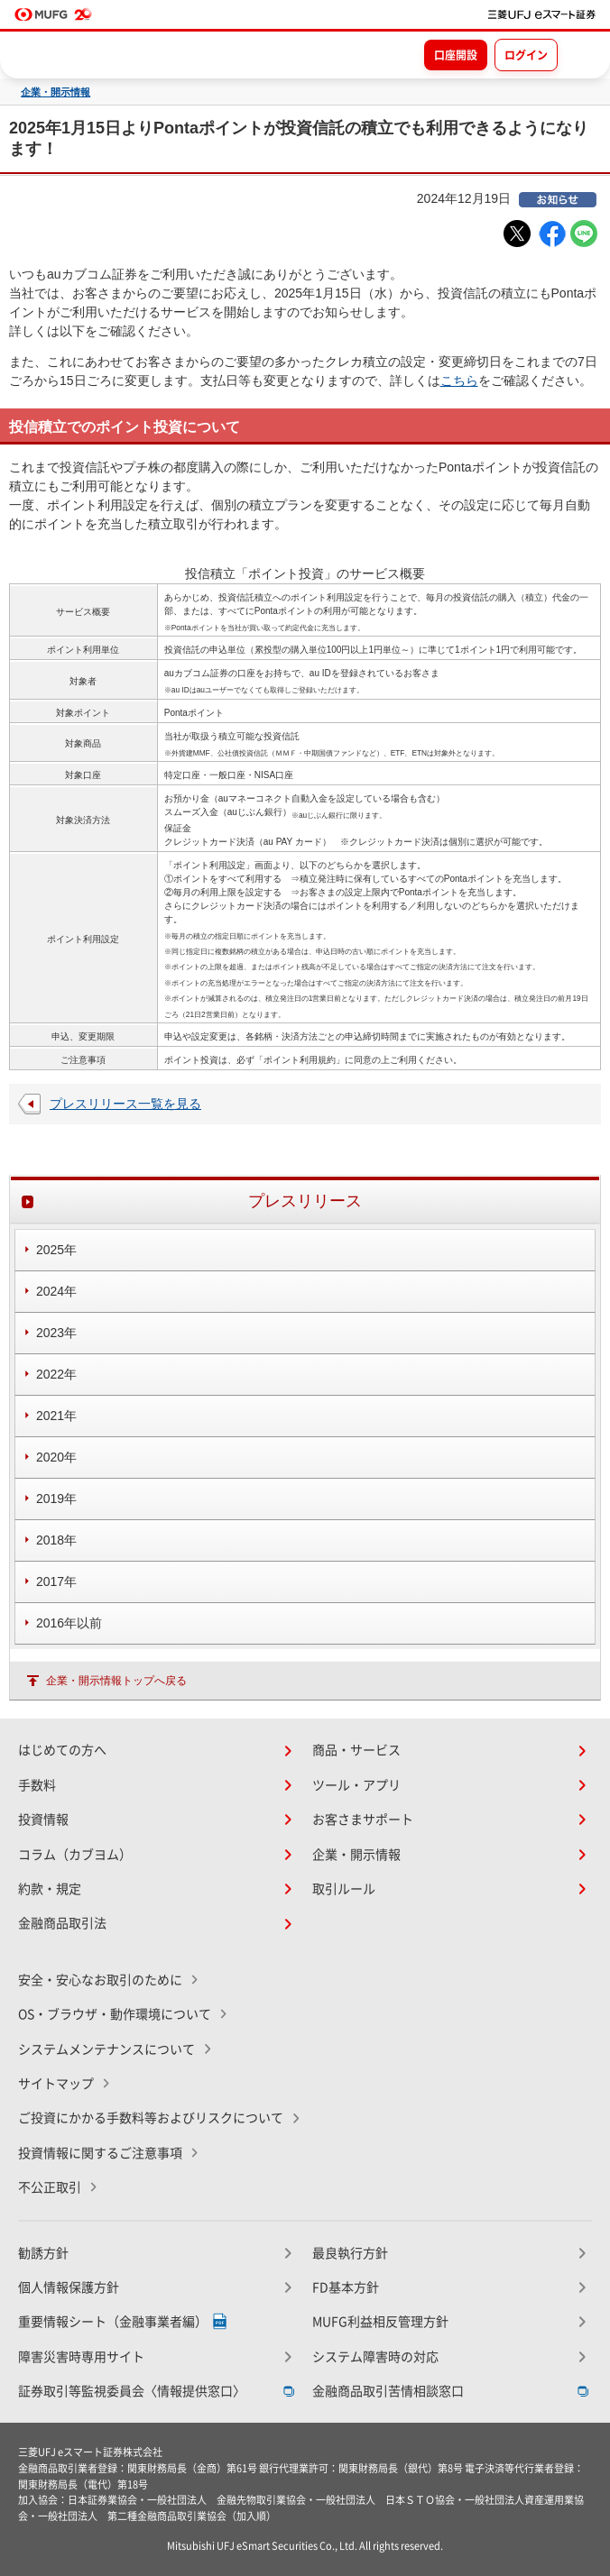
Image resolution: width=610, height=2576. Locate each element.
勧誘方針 (43, 2253)
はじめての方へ (62, 1750)
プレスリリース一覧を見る (125, 1103)
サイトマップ (56, 2083)
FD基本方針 (345, 2287)
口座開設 (455, 55)
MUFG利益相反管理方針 (380, 2321)
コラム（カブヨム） (75, 1854)
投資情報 (43, 1819)
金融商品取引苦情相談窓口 (388, 2391)
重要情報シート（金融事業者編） (113, 2321)
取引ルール (343, 1889)
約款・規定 (49, 1889)
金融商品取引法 (62, 1923)
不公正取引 (49, 2187)
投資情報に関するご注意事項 (100, 2153)
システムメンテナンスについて (106, 2049)
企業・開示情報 (55, 92)
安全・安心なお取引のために (100, 1980)
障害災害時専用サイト (81, 2357)
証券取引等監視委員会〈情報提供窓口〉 (131, 2391)
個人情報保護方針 (68, 2287)
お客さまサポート (362, 1819)
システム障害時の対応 (375, 2357)
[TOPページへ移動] (542, 14)
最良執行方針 (350, 2253)
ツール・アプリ (356, 1785)
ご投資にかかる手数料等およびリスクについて (150, 2118)
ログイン (526, 55)
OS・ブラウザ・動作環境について (114, 2014)
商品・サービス (356, 1750)
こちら (459, 380)
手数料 (37, 1785)
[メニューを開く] (580, 54)
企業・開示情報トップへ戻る (116, 1680)
